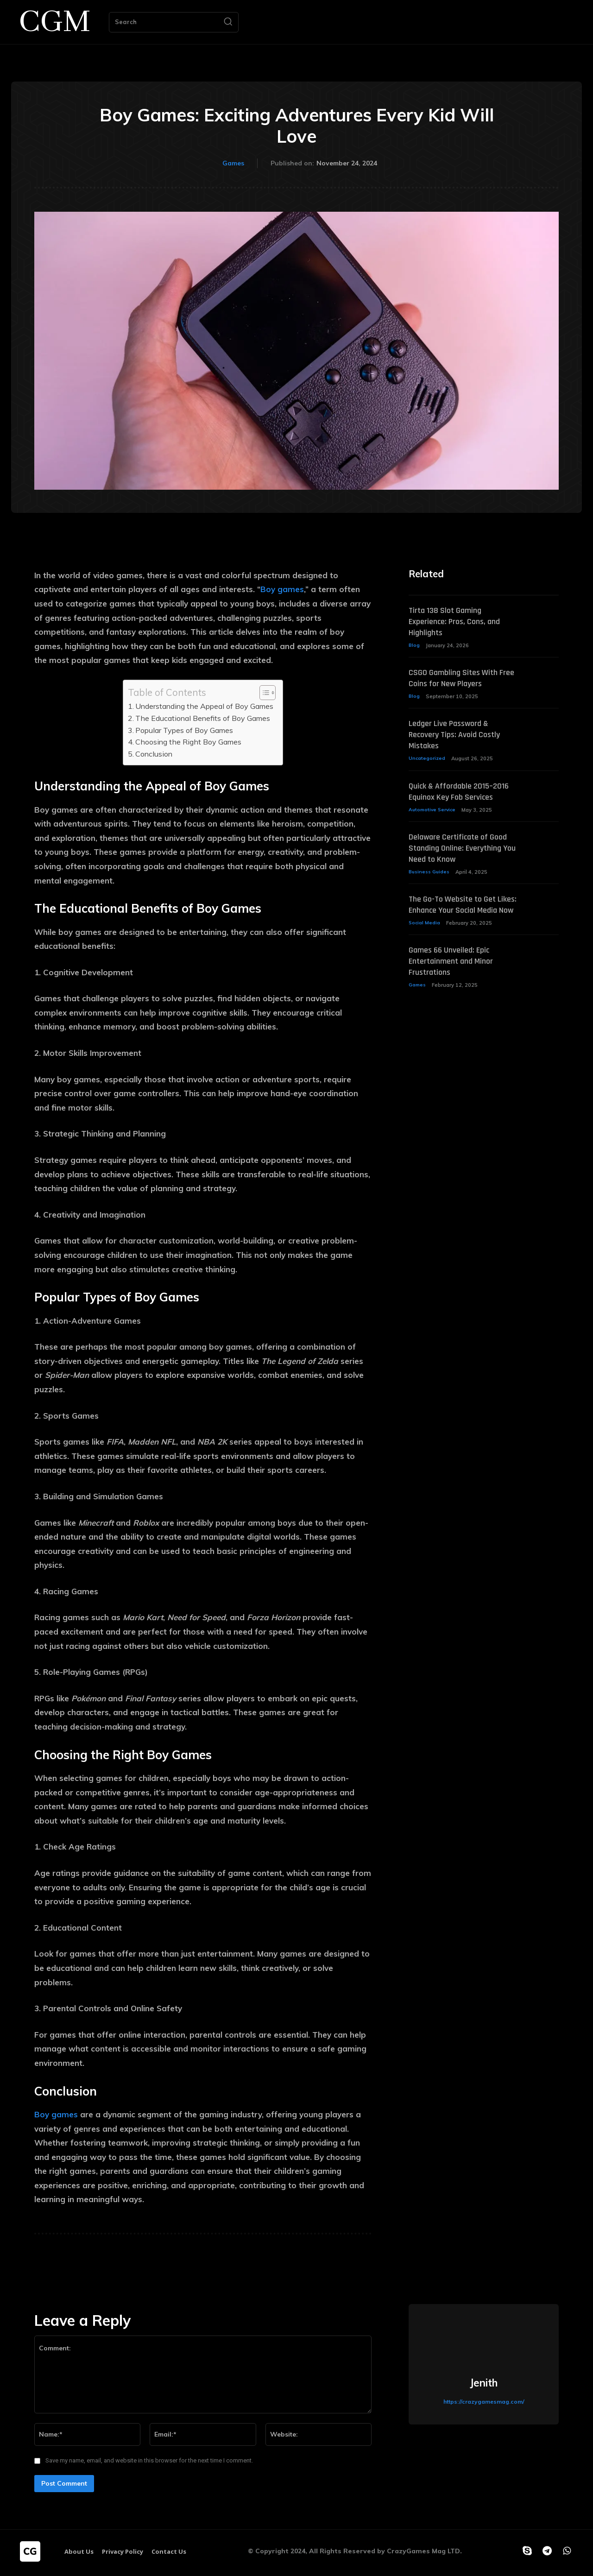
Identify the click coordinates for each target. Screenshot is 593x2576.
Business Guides (430, 897)
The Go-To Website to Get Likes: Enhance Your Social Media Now (457, 935)
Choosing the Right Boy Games (188, 741)
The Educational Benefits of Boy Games (202, 718)
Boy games (282, 589)
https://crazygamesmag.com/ (483, 2401)
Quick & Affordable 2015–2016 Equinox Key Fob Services (455, 799)
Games (233, 163)
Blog (414, 646)
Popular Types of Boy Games (184, 730)
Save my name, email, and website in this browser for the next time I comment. (149, 2460)
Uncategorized (427, 761)
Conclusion (153, 753)
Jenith (484, 2383)
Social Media (425, 959)
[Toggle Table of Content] (262, 693)
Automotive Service (434, 823)
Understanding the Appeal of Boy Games (204, 706)
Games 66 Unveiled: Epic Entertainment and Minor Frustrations (456, 998)
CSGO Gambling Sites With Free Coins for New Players (459, 679)
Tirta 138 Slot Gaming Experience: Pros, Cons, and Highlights (460, 622)
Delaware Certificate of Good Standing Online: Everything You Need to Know (453, 867)
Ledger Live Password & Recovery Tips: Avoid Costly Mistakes (460, 737)
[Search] (228, 22)
